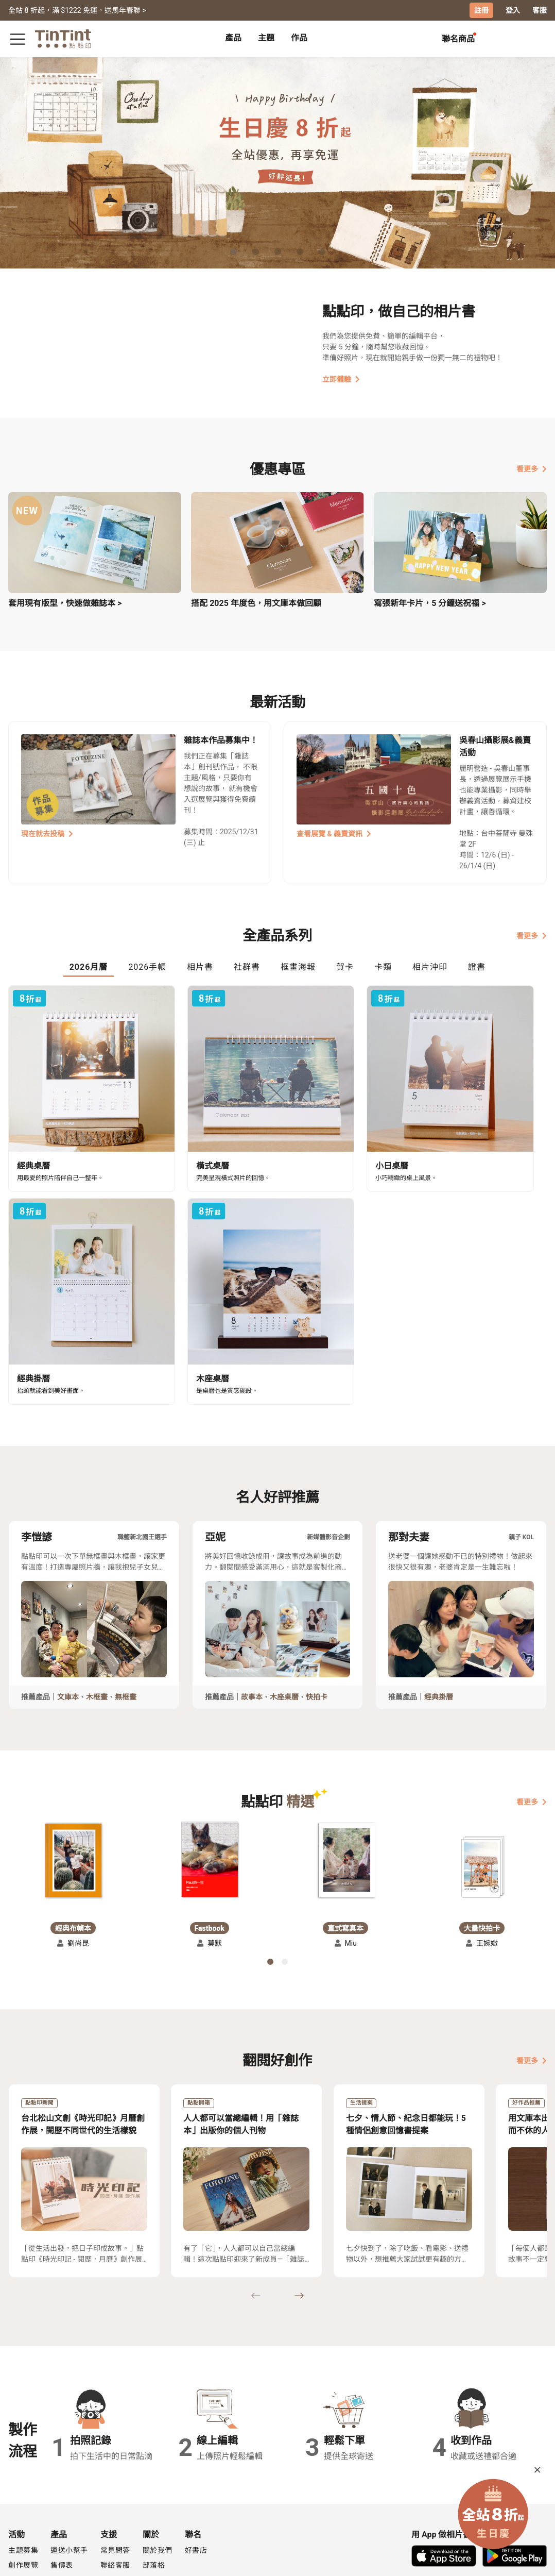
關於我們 (157, 2467)
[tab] (233, 38)
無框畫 (125, 1613)
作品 (299, 37)
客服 (539, 10)
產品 (233, 37)
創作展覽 (23, 2482)
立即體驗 (341, 379)
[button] (73, 1777)
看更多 (531, 468)
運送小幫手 (69, 2467)
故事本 (252, 1613)
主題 (266, 37)
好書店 (196, 2467)
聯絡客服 (115, 2482)
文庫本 (68, 1613)
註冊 (481, 10)
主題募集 (23, 2467)
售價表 (61, 2482)
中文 (533, 2560)
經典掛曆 (438, 1613)
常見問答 (115, 2467)
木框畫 (97, 1613)
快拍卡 (316, 1613)
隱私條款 (115, 2497)
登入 (513, 10)
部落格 (154, 2482)
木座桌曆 (284, 1613)
